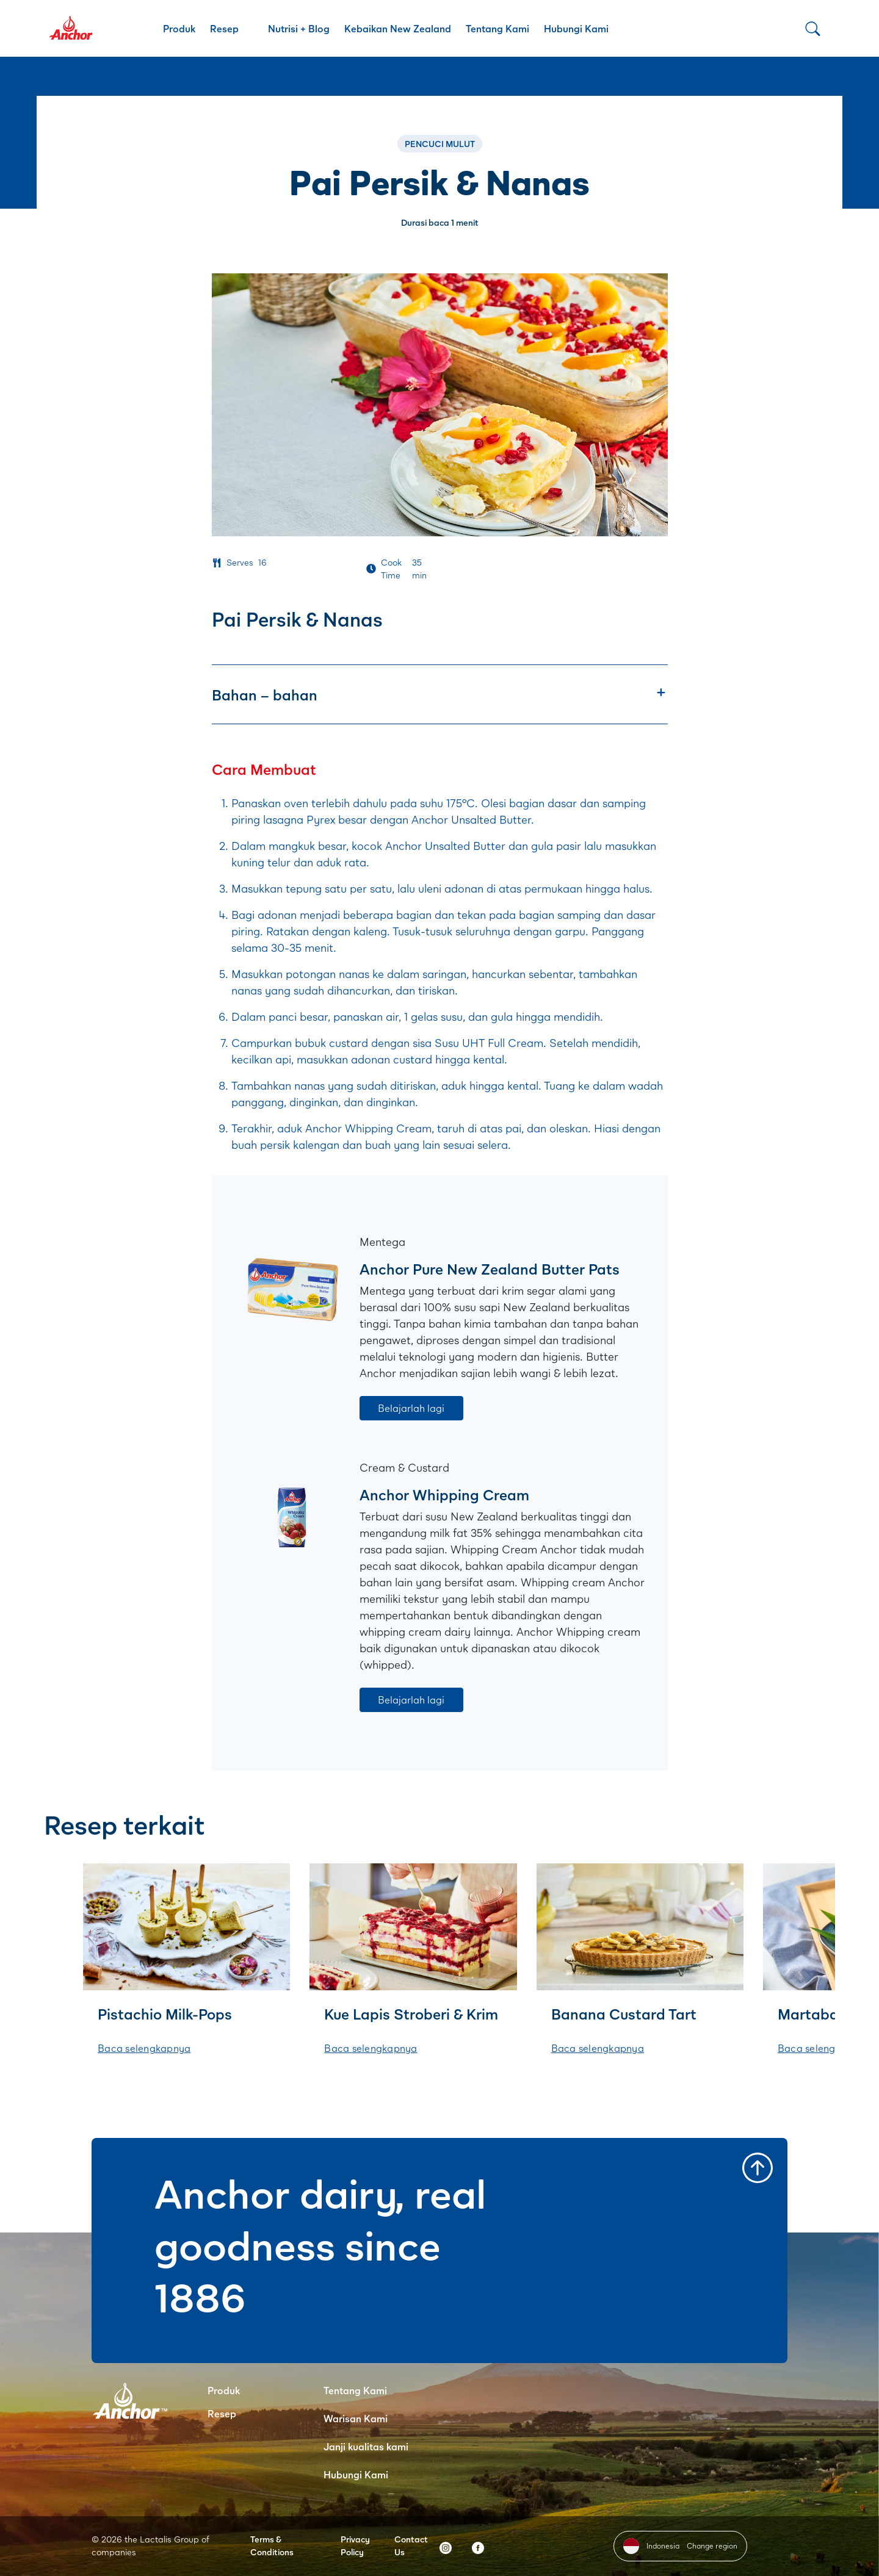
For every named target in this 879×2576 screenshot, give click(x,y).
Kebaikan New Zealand (397, 28)
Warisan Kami (356, 2418)
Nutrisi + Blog (299, 28)
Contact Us (411, 2545)
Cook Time (391, 568)
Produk (179, 28)
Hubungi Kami (576, 28)
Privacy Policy (355, 2545)
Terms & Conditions (272, 2545)
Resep (224, 28)
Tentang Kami (497, 28)
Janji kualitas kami (366, 2446)
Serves (239, 562)
